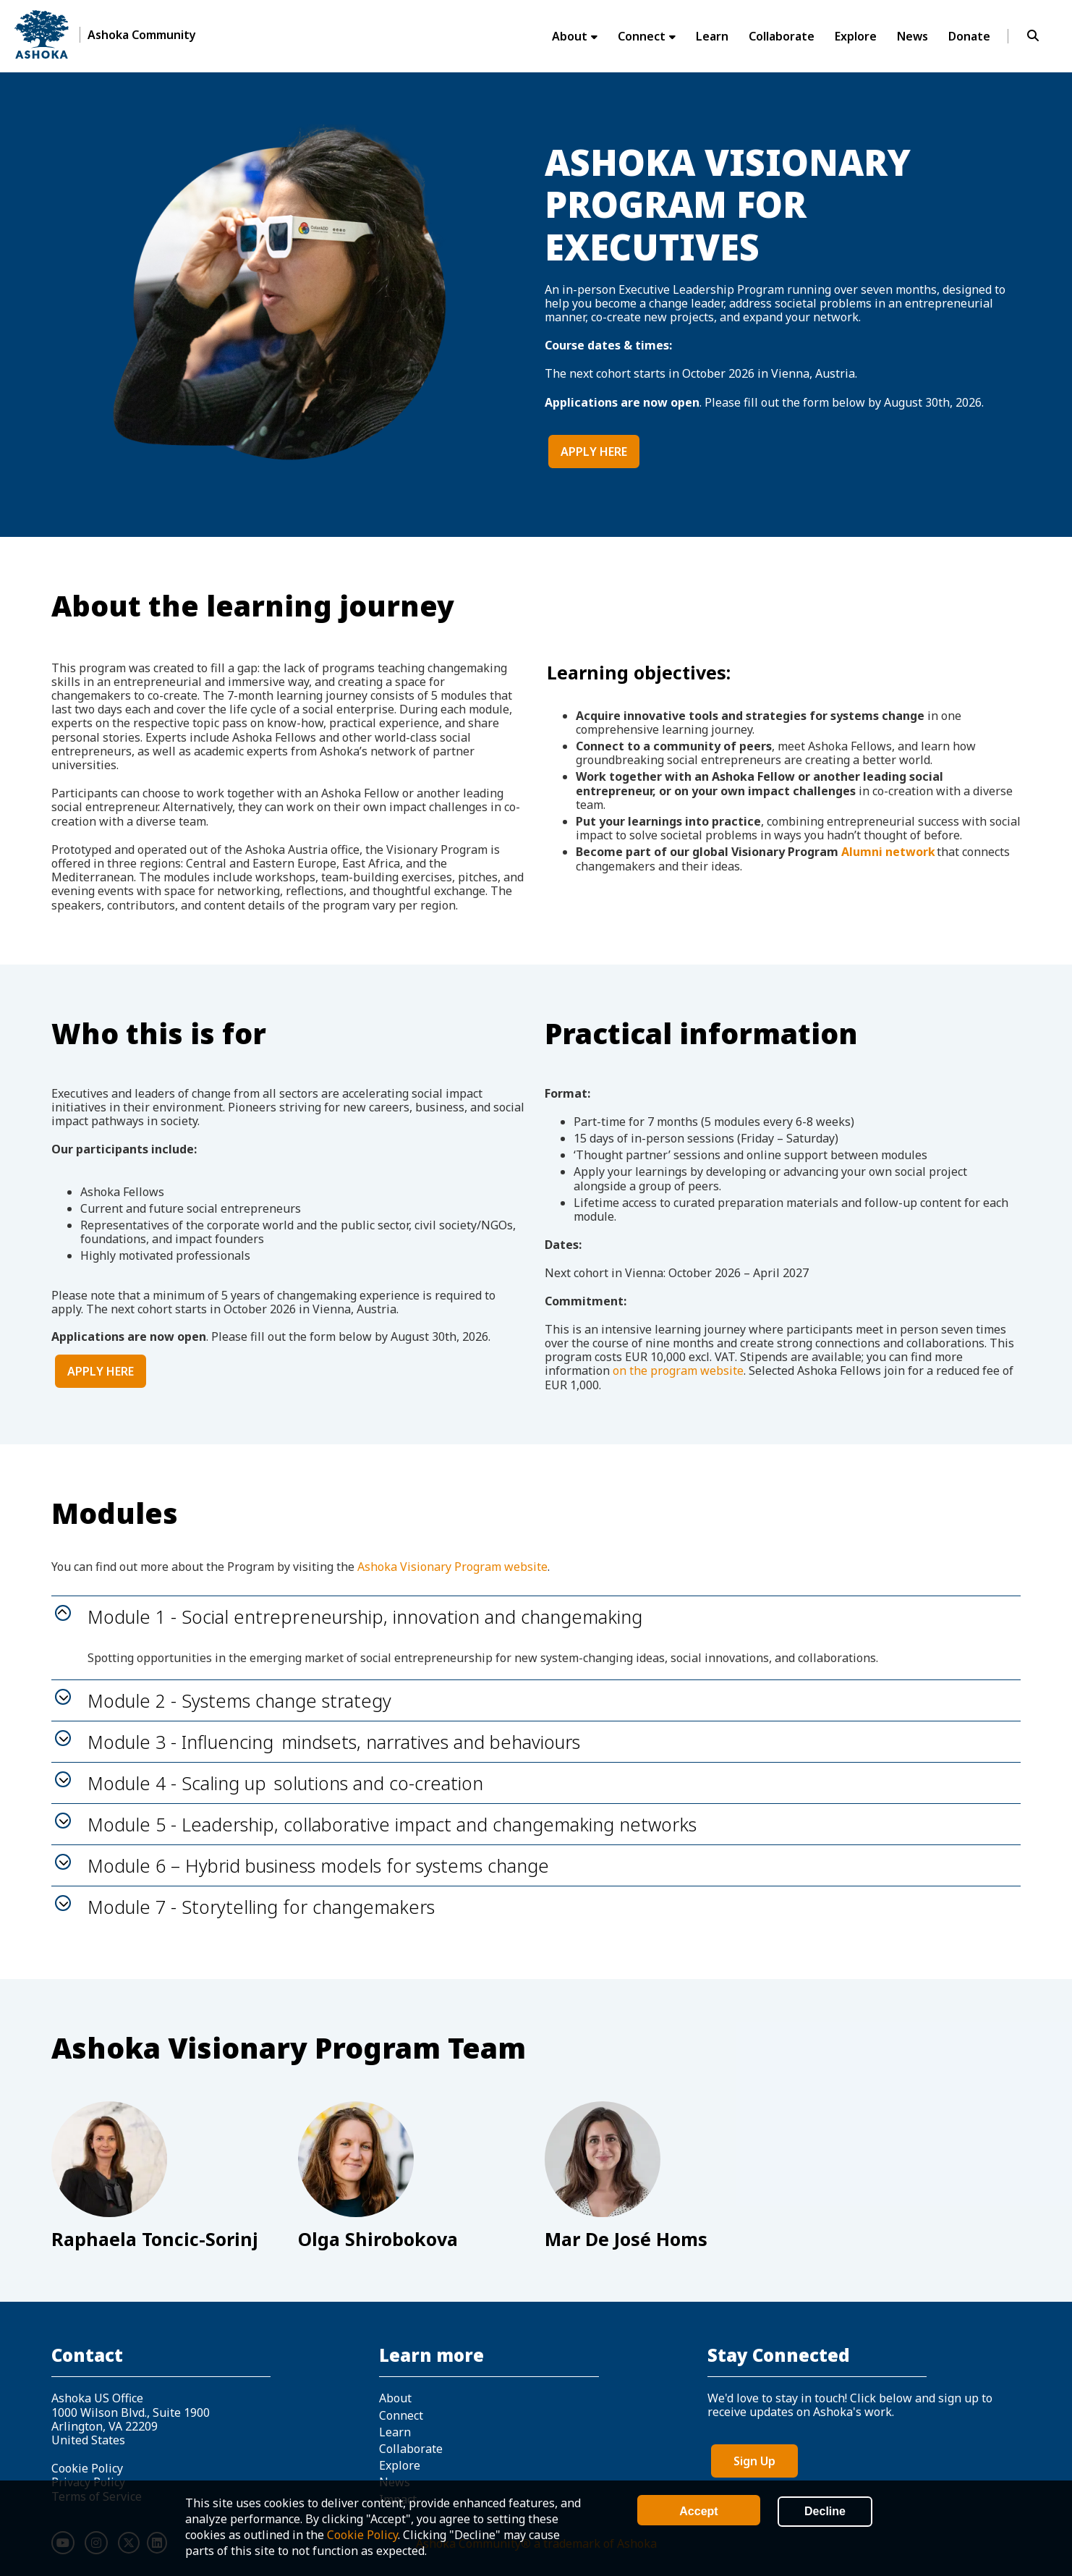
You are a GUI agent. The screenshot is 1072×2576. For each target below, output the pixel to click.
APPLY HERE (594, 451)
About (395, 2398)
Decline (825, 2511)
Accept (698, 2511)
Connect (401, 2415)
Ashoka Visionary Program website (452, 1567)
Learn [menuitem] (712, 36)
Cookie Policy (362, 2535)
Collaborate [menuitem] (781, 36)
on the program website (678, 1370)
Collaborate (411, 2449)
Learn (395, 2432)
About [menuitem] (569, 36)
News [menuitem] (912, 36)
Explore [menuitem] (856, 36)
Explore (399, 2465)
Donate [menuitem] (969, 36)
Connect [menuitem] (641, 36)
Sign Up (754, 2461)
